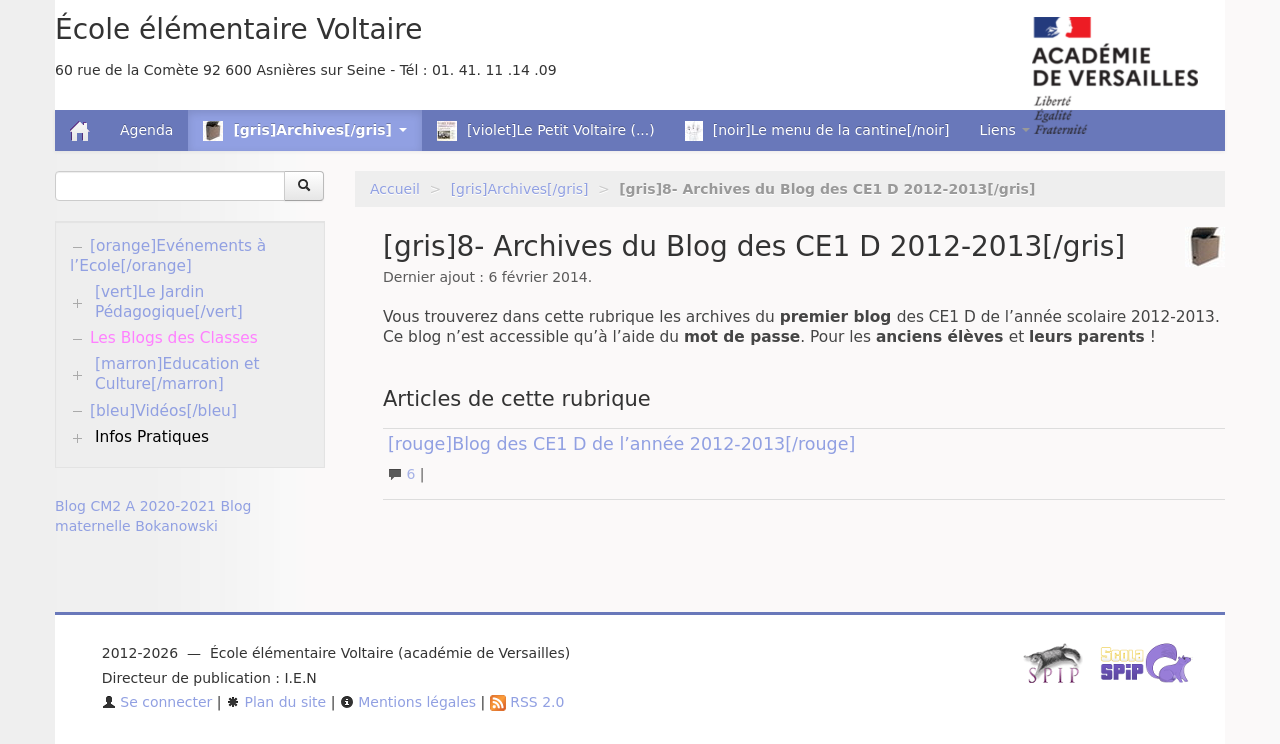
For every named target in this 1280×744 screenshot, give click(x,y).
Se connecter (157, 702)
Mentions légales (408, 702)
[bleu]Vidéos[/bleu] (163, 411)
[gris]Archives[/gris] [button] (304, 131)
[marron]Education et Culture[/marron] (177, 374)
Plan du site (276, 702)
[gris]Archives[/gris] (520, 189)
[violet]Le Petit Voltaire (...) (546, 131)
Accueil (395, 189)
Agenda (146, 130)
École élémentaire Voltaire (238, 29)
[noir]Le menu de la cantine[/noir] (817, 131)
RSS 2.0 (527, 702)
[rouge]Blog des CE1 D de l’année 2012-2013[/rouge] (621, 444)
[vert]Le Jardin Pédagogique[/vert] (169, 302)
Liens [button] (1004, 130)
